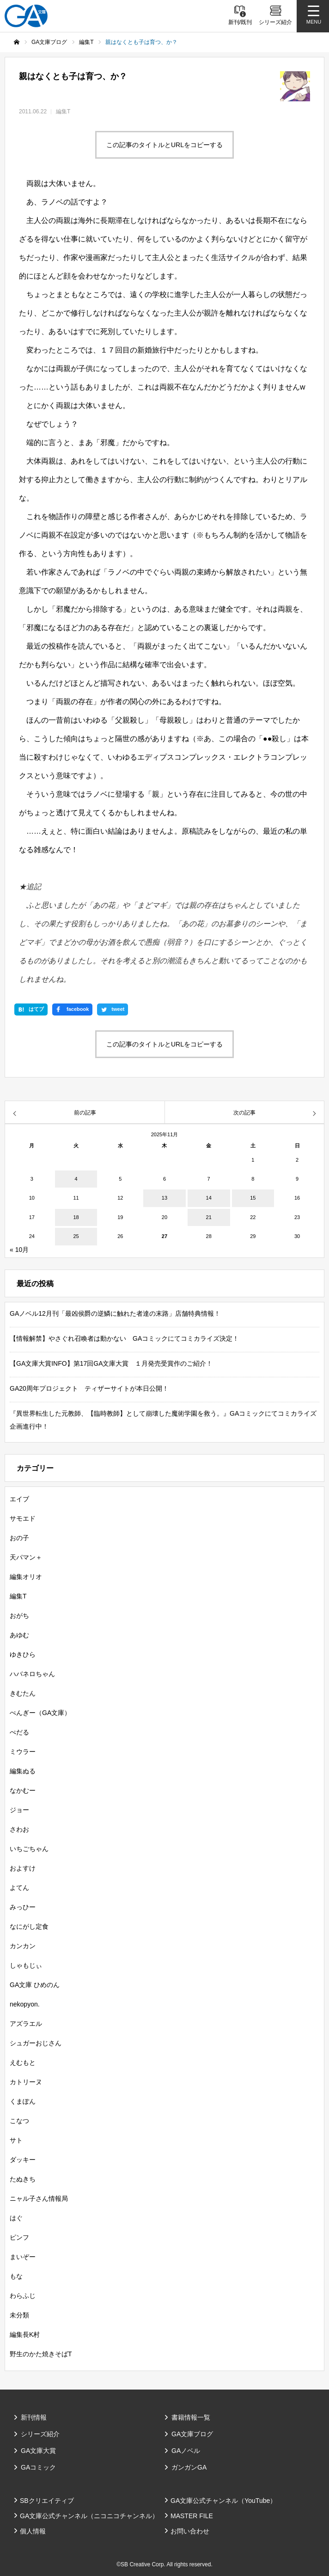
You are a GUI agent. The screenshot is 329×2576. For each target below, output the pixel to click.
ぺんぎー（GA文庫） (40, 1712)
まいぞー (23, 2256)
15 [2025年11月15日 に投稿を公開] (253, 1198)
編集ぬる (23, 1771)
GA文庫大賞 (38, 2450)
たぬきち (23, 2179)
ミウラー (23, 1751)
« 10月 (19, 1249)
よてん (19, 1887)
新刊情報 (34, 2417)
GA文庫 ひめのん (35, 1984)
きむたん (23, 1693)
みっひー (23, 1907)
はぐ (16, 2218)
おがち (19, 1615)
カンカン (23, 1946)
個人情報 (33, 2531)
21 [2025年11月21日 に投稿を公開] (209, 1217)
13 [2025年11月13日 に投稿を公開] (164, 1198)
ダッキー (23, 2159)
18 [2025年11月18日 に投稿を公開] (76, 1217)
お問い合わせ (190, 2531)
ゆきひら (23, 1654)
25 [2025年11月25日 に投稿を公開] (76, 1236)
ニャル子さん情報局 (39, 2198)
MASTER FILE (192, 2516)
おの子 (19, 1538)
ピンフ (19, 2237)
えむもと (23, 2062)
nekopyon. (25, 2004)
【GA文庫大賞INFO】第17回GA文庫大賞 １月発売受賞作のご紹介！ (111, 1363)
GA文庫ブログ (192, 2434)
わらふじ (23, 2295)
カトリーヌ (26, 2082)
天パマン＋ (26, 1557)
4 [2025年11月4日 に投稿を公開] (75, 1179)
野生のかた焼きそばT (41, 2354)
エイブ (19, 1499)
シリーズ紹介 (40, 2434)
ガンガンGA (189, 2467)
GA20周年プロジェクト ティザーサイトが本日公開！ (89, 1388)
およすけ (23, 1868)
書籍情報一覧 (190, 2417)
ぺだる (19, 1732)
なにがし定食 (29, 1926)
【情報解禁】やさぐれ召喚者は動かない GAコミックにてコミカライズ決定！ (124, 1338)
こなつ (19, 2120)
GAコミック (38, 2467)
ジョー (19, 1810)
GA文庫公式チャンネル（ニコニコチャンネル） (89, 2516)
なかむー (23, 1790)
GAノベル (185, 2450)
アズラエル (26, 2023)
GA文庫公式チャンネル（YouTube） (223, 2500)
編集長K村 (25, 2334)
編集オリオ (26, 1576)
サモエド (23, 1518)
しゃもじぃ (26, 1965)
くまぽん (23, 2101)
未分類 (19, 2315)
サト (16, 2140)
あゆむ (19, 1635)
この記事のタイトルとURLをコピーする (164, 145)
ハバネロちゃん (32, 1674)
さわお (19, 1829)
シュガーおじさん (35, 2043)
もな (16, 2276)
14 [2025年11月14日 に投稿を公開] (209, 1198)
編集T (63, 111)
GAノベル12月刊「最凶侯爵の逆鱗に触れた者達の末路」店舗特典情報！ (115, 1313)
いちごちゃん (29, 1848)
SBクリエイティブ (47, 2500)
